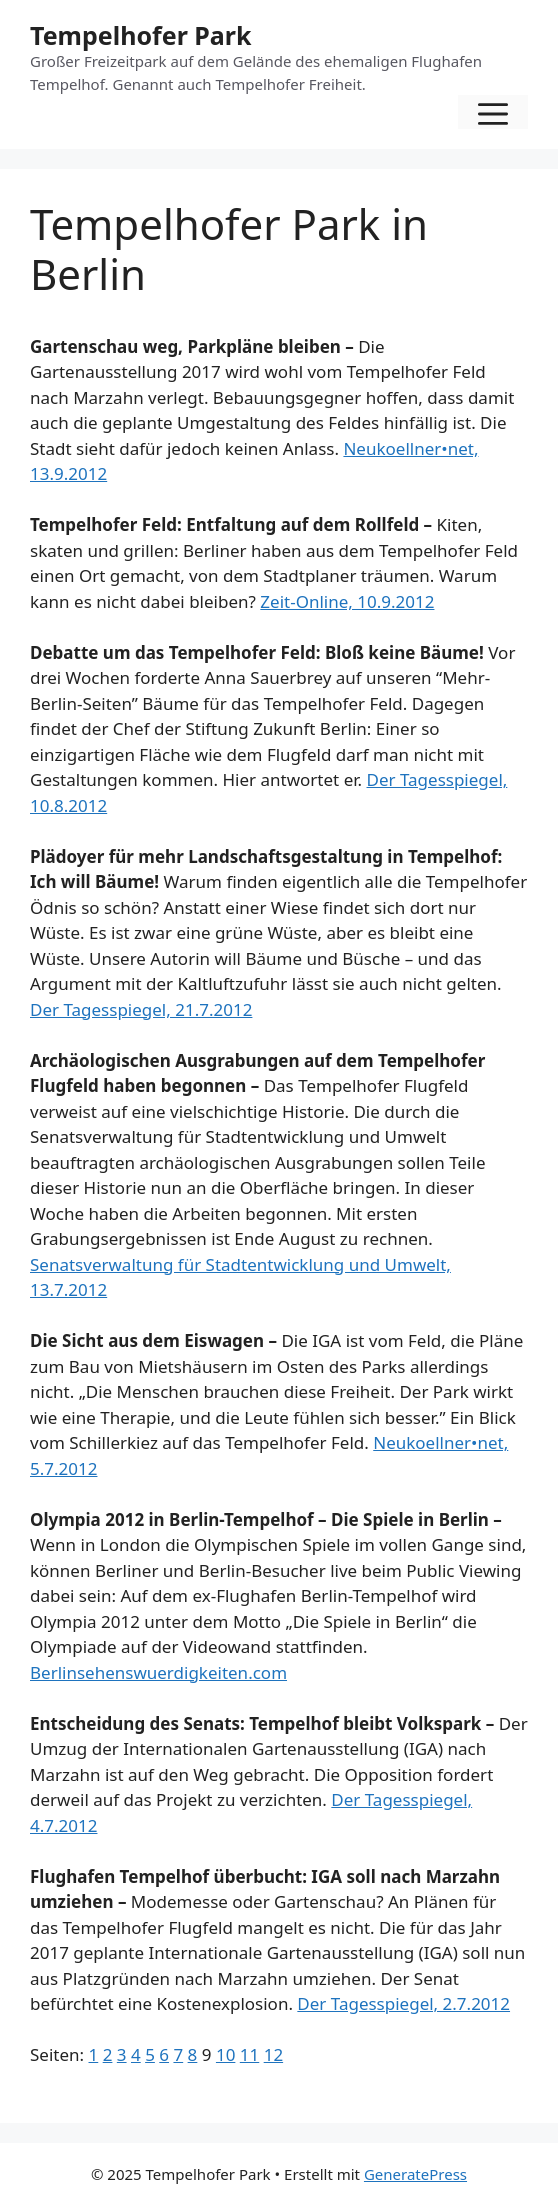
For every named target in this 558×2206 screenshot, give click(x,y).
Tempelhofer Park (140, 35)
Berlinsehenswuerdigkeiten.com (158, 1672)
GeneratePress (415, 2174)
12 (273, 2054)
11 (249, 2054)
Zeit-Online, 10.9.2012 (347, 601)
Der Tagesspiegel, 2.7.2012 (403, 2003)
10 (225, 2054)
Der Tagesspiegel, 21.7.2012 (141, 1009)
